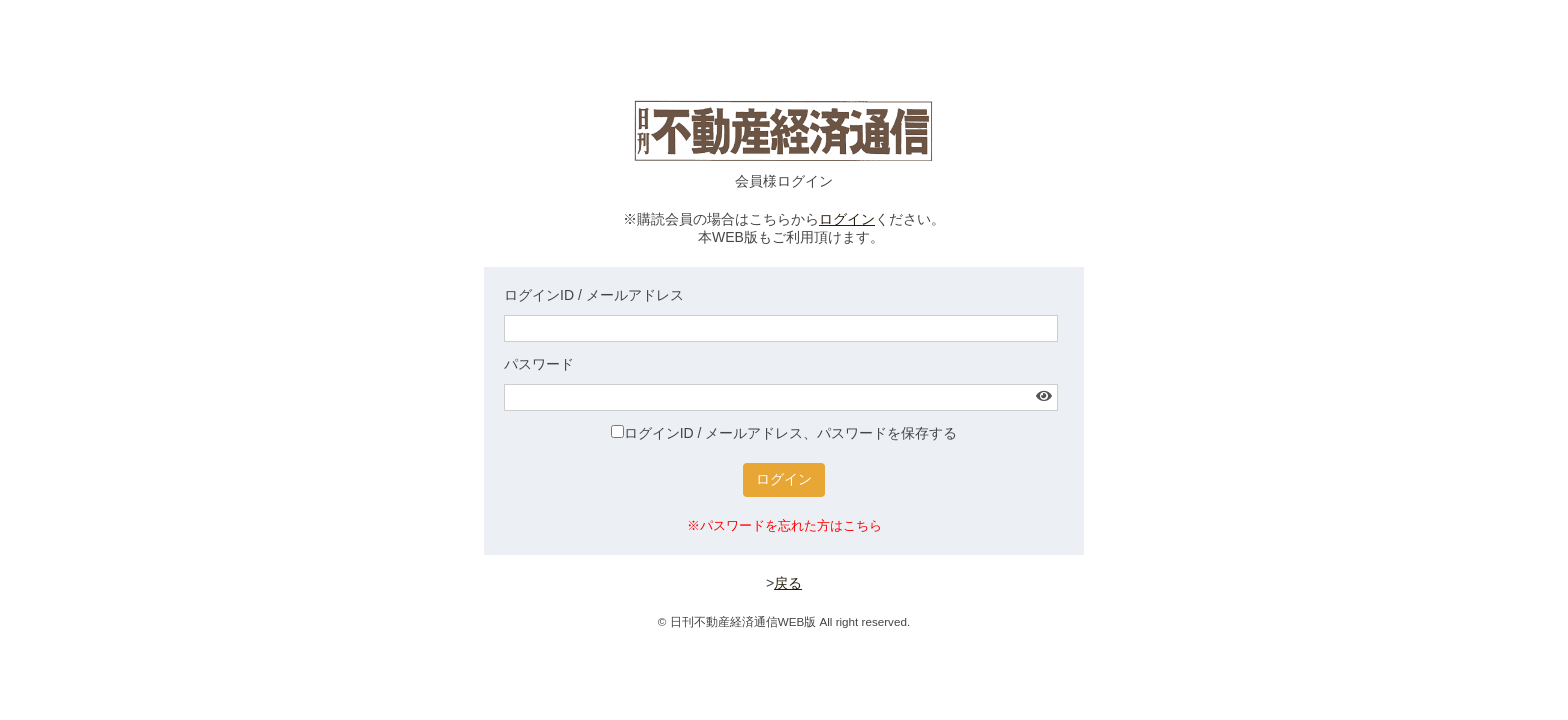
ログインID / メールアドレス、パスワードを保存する (784, 433)
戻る (788, 583)
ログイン (847, 219)
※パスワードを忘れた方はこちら (784, 526)
